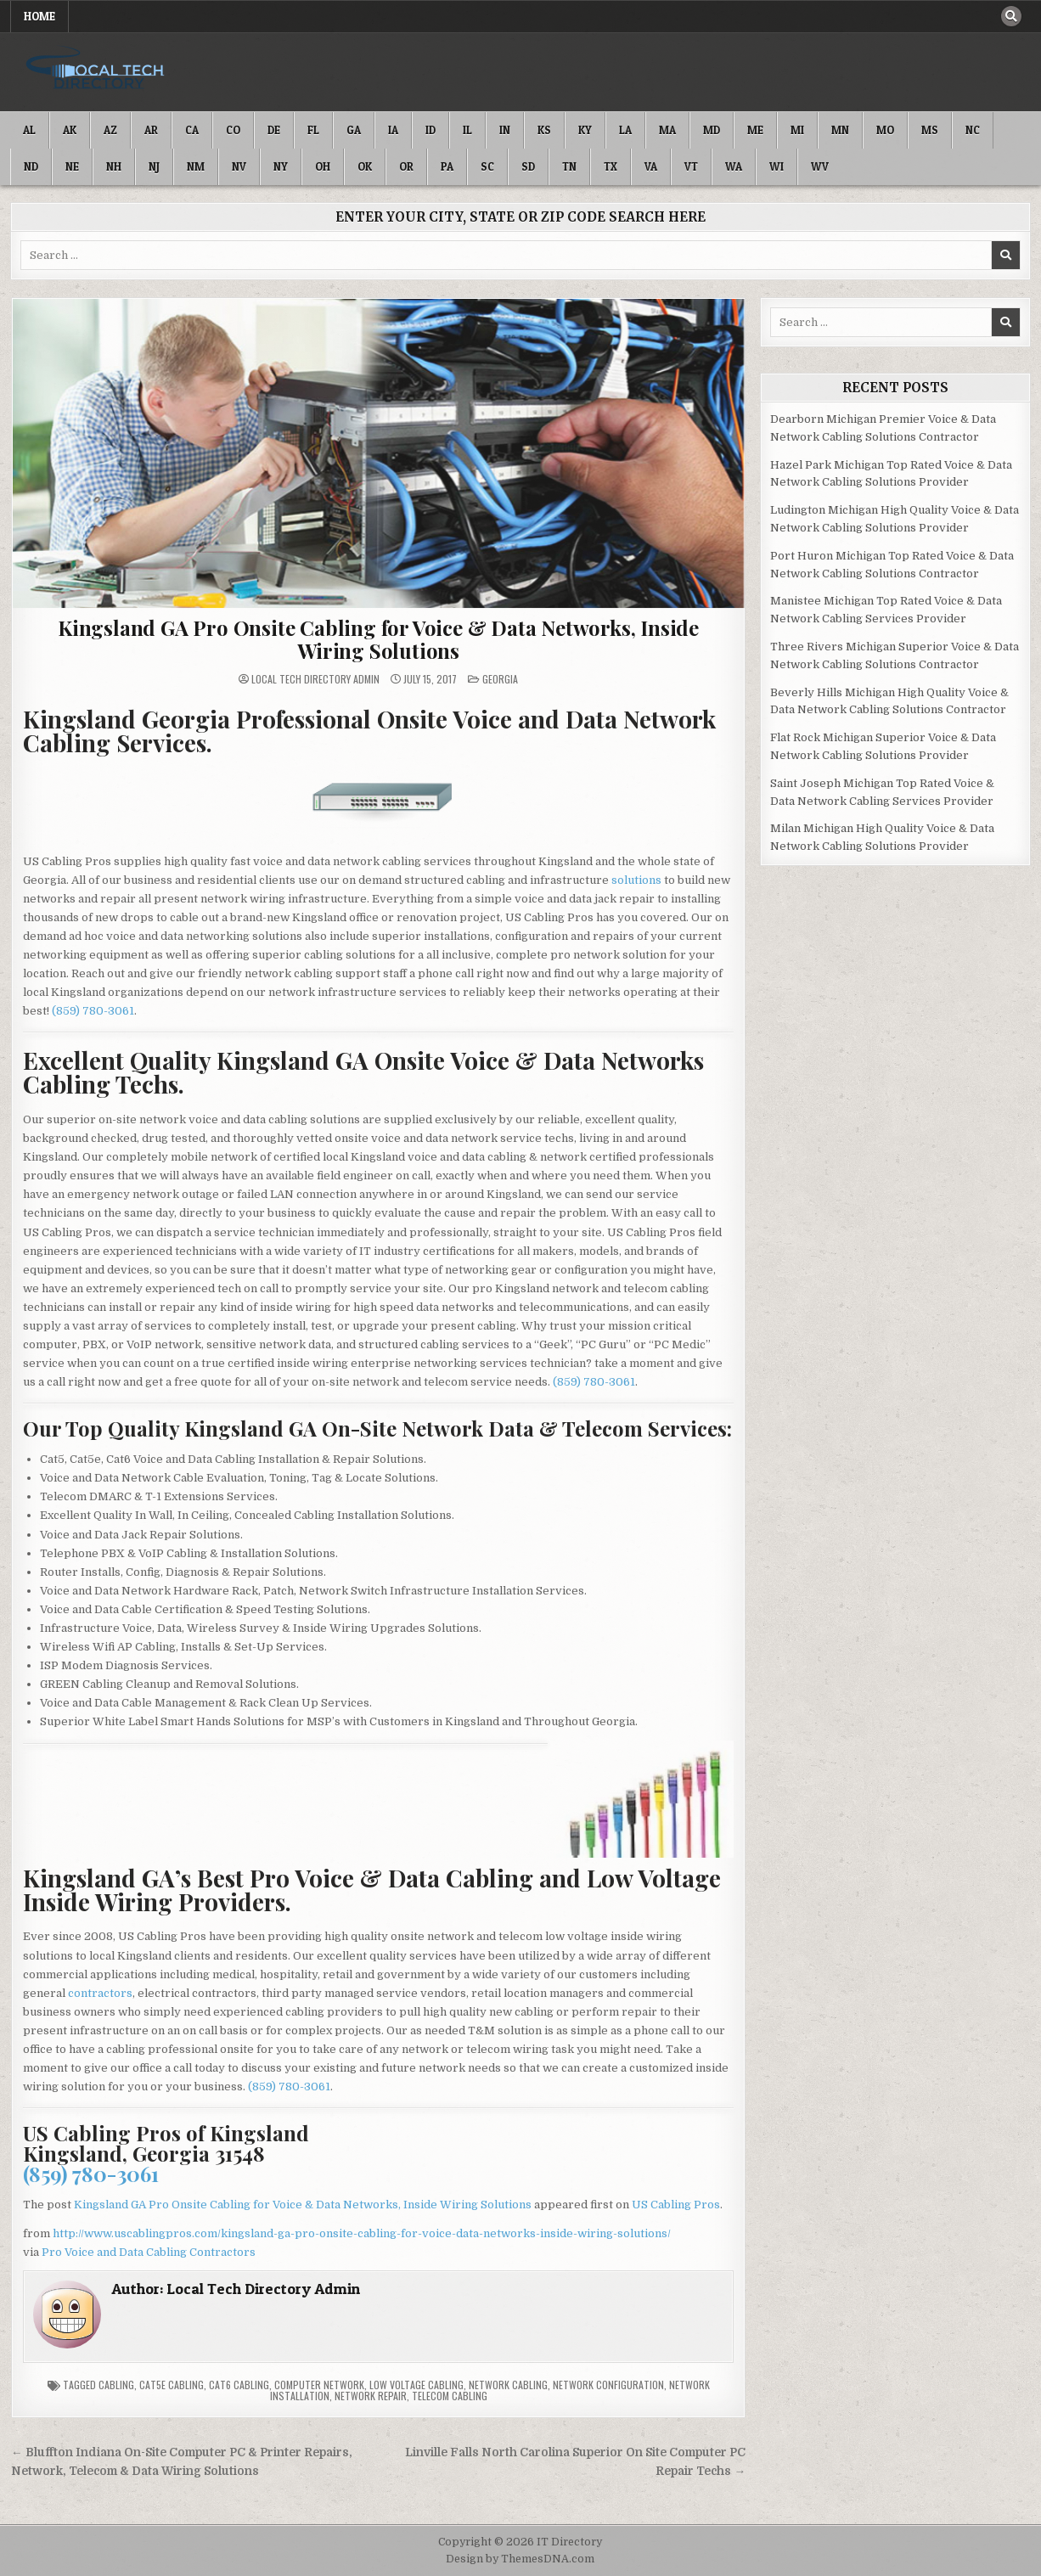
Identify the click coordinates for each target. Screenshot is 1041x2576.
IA (393, 130)
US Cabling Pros (676, 2204)
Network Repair (371, 2395)
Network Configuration (608, 2384)
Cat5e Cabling (171, 2384)
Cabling (116, 2384)
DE (273, 130)
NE (72, 166)
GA (353, 130)
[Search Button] (1011, 16)
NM (196, 166)
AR (151, 130)
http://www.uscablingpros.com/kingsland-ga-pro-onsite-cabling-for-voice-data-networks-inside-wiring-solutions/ (362, 2233)
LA (625, 130)
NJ (154, 166)
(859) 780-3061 (93, 1010)
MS (929, 130)
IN (504, 130)
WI (776, 166)
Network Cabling (508, 2384)
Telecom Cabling (449, 2395)
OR (406, 166)
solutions (636, 880)
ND (31, 166)
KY (585, 130)
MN (840, 130)
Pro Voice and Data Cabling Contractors (149, 2252)
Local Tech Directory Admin (315, 679)
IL (467, 130)
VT (691, 166)
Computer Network (319, 2384)
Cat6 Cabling (239, 2384)
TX (610, 166)
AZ (110, 130)
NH (113, 166)
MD (711, 130)
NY (280, 166)
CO (233, 130)
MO (885, 130)
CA (192, 130)
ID (430, 130)
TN (569, 166)
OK (364, 166)
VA (650, 166)
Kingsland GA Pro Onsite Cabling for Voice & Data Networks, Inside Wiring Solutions (378, 638)
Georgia (500, 679)
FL (313, 130)
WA (733, 166)
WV (820, 166)
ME (755, 130)
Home (39, 16)
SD (528, 166)
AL (29, 130)
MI (797, 130)
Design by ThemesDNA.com (520, 2559)
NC (972, 130)
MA (667, 130)
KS (544, 130)
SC (487, 166)
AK (69, 130)
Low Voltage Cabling (416, 2384)
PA (447, 166)
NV (239, 166)
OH (322, 166)
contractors (100, 1993)
